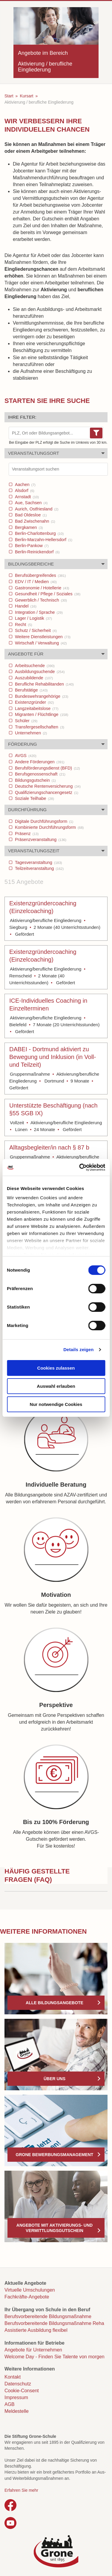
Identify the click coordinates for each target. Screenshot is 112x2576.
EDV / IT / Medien (35, 581)
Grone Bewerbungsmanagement (54, 2154)
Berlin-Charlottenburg (39, 533)
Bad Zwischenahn (34, 521)
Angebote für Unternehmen (33, 2349)
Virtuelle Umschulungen (29, 2289)
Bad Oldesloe (30, 515)
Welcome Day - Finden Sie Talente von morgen (54, 2356)
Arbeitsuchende (34, 665)
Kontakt (12, 2376)
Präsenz (26, 833)
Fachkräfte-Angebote (26, 2296)
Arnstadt (26, 496)
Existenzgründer (34, 702)
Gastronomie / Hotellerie (41, 587)
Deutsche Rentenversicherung (47, 786)
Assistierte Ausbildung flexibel (35, 2330)
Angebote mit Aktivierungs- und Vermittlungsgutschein (54, 2228)
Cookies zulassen (56, 1367)
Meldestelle (16, 2411)
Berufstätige (31, 690)
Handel (25, 606)
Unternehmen (30, 733)
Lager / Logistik (33, 618)
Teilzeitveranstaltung (39, 868)
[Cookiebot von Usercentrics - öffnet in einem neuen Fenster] (79, 1167)
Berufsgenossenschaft (39, 774)
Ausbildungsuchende (39, 671)
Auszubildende (33, 677)
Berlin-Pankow (31, 545)
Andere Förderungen (39, 761)
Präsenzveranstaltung (40, 839)
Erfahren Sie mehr (21, 2490)
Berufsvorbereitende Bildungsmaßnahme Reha (54, 2323)
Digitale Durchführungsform (43, 821)
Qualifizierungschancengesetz (46, 792)
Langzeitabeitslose (36, 708)
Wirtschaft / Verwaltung (40, 643)
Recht (23, 624)
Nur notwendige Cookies (56, 1404)
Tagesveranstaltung (38, 862)
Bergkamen (28, 527)
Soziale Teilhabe (34, 798)
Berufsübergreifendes (40, 575)
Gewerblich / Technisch (40, 600)
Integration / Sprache (38, 612)
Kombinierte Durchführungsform (49, 827)
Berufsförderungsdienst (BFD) (47, 768)
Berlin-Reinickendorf (37, 551)
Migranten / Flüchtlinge (41, 714)
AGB (9, 2404)
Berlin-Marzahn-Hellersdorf (43, 539)
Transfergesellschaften (39, 727)
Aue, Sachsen (31, 502)
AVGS (25, 755)
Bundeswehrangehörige (41, 696)
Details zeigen (78, 1349)
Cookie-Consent (21, 2390)
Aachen (25, 484)
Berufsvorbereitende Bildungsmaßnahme (47, 2316)
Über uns (54, 2078)
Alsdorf (24, 490)
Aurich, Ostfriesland (36, 509)
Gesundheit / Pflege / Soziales (47, 593)
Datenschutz (17, 2383)
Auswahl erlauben (56, 1386)
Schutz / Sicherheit (35, 630)
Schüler (25, 720)
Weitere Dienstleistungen (42, 636)
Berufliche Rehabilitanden (44, 684)
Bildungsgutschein (35, 780)
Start (8, 96)
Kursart (26, 96)
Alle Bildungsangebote (54, 2002)
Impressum (16, 2397)
